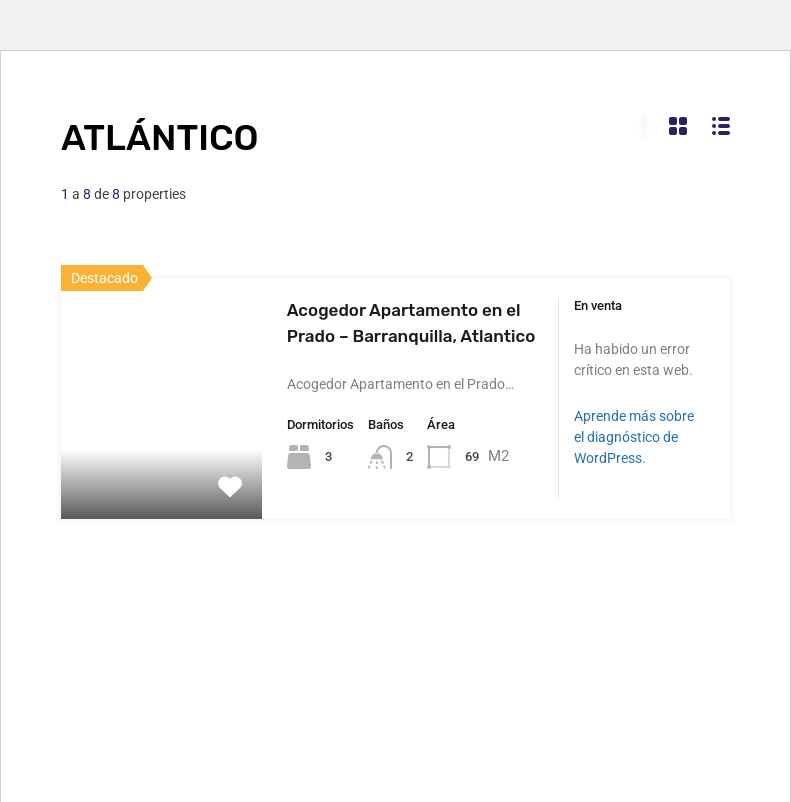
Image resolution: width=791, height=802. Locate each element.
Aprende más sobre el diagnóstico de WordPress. (634, 437)
